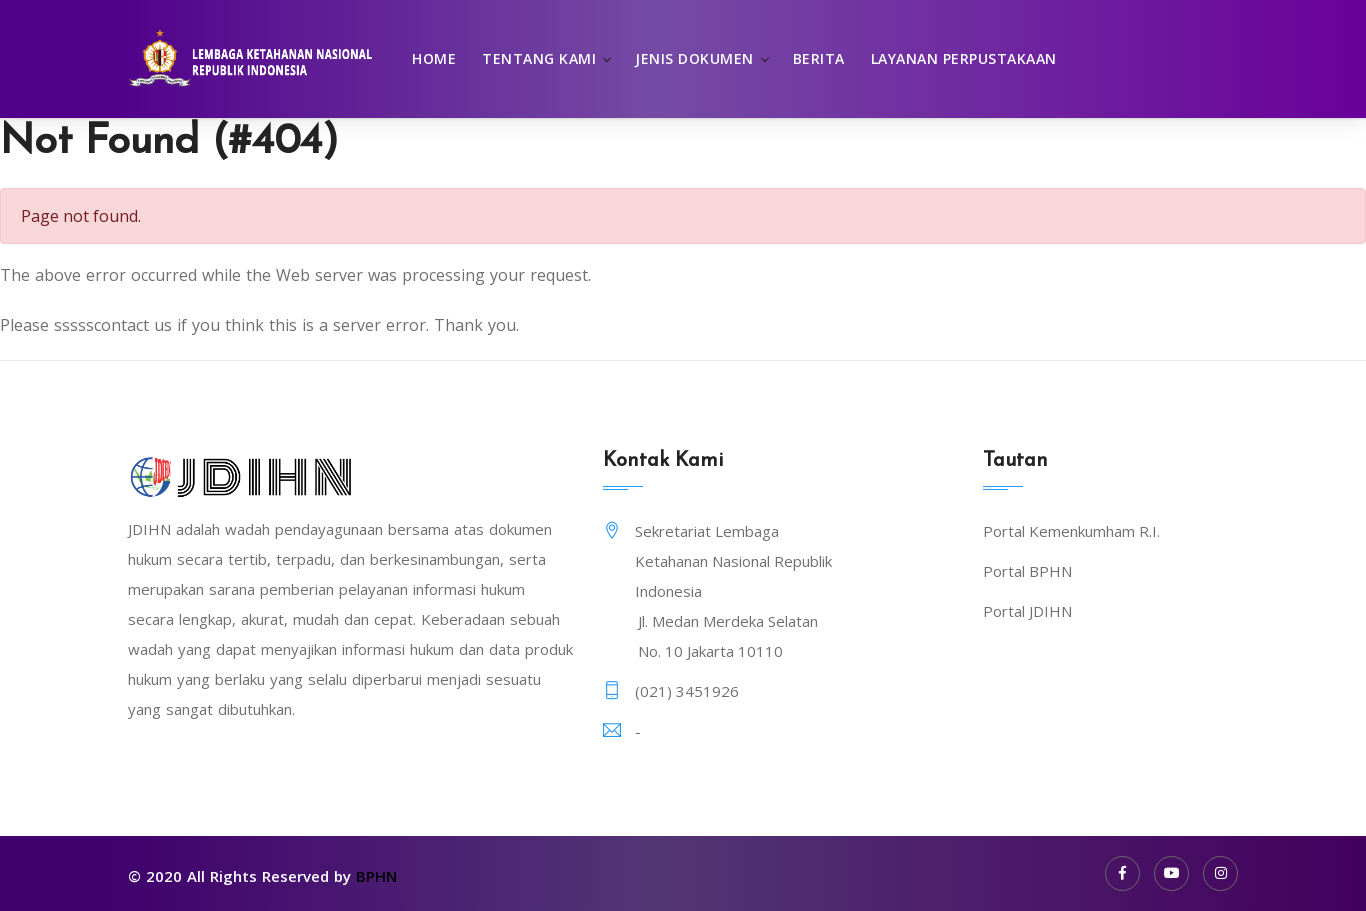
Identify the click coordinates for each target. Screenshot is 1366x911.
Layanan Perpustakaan (964, 58)
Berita (819, 58)
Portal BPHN (1027, 571)
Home (434, 58)
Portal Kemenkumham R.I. (1071, 531)
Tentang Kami (539, 58)
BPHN (376, 876)
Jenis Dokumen (694, 58)
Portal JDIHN (1027, 611)
